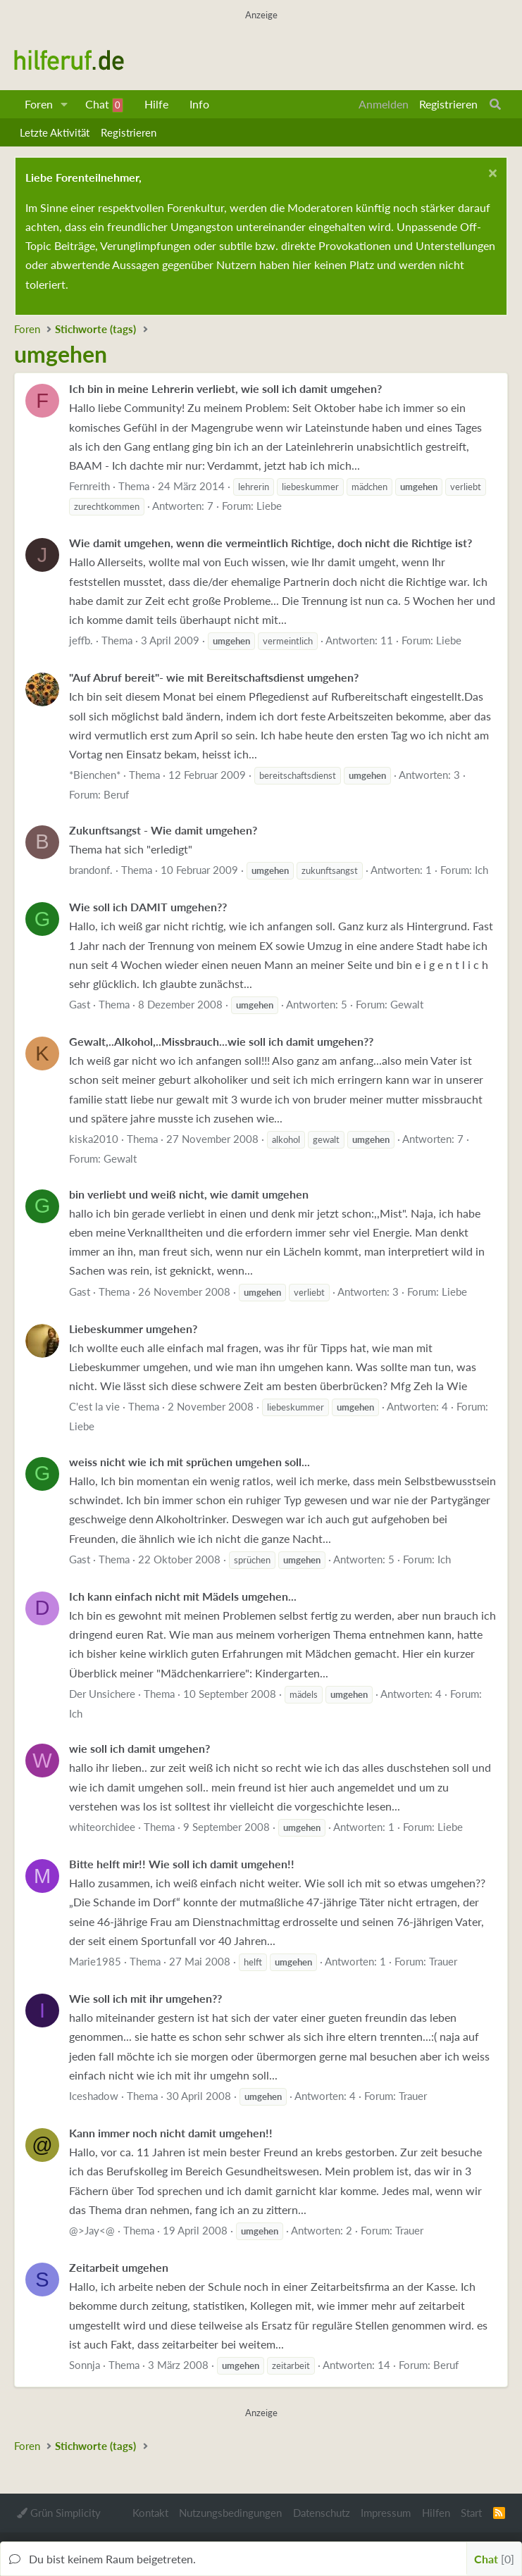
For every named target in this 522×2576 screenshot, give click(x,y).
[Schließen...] (491, 175)
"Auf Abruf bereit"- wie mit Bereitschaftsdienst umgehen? (214, 677)
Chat (104, 105)
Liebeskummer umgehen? (133, 1328)
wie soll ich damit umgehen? (139, 1748)
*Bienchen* (94, 774)
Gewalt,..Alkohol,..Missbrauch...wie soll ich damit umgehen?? (221, 1041)
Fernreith (89, 486)
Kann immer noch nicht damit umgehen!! (171, 2132)
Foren (39, 104)
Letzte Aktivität (54, 132)
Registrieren (128, 132)
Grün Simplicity (59, 2512)
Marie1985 (95, 1961)
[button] (64, 104)
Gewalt (406, 1004)
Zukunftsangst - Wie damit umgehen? (163, 830)
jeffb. (81, 640)
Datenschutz (321, 2512)
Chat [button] (494, 2558)
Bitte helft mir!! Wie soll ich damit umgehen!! (181, 1863)
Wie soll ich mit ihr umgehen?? (145, 1998)
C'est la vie (94, 1406)
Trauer (443, 1961)
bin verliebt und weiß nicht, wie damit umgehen (189, 1194)
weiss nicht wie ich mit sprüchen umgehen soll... (189, 1461)
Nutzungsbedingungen (230, 2512)
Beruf (116, 794)
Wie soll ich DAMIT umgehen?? (148, 906)
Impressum (386, 2512)
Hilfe (156, 104)
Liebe (269, 505)
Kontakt (150, 2512)
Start (471, 2512)
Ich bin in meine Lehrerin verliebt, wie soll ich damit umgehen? (225, 388)
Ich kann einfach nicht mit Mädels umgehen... (183, 1596)
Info (199, 104)
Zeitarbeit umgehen (118, 2267)
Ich (481, 869)
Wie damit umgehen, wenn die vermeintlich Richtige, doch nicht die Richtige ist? (270, 542)
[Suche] (495, 104)
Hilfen (436, 2512)
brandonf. (91, 869)
